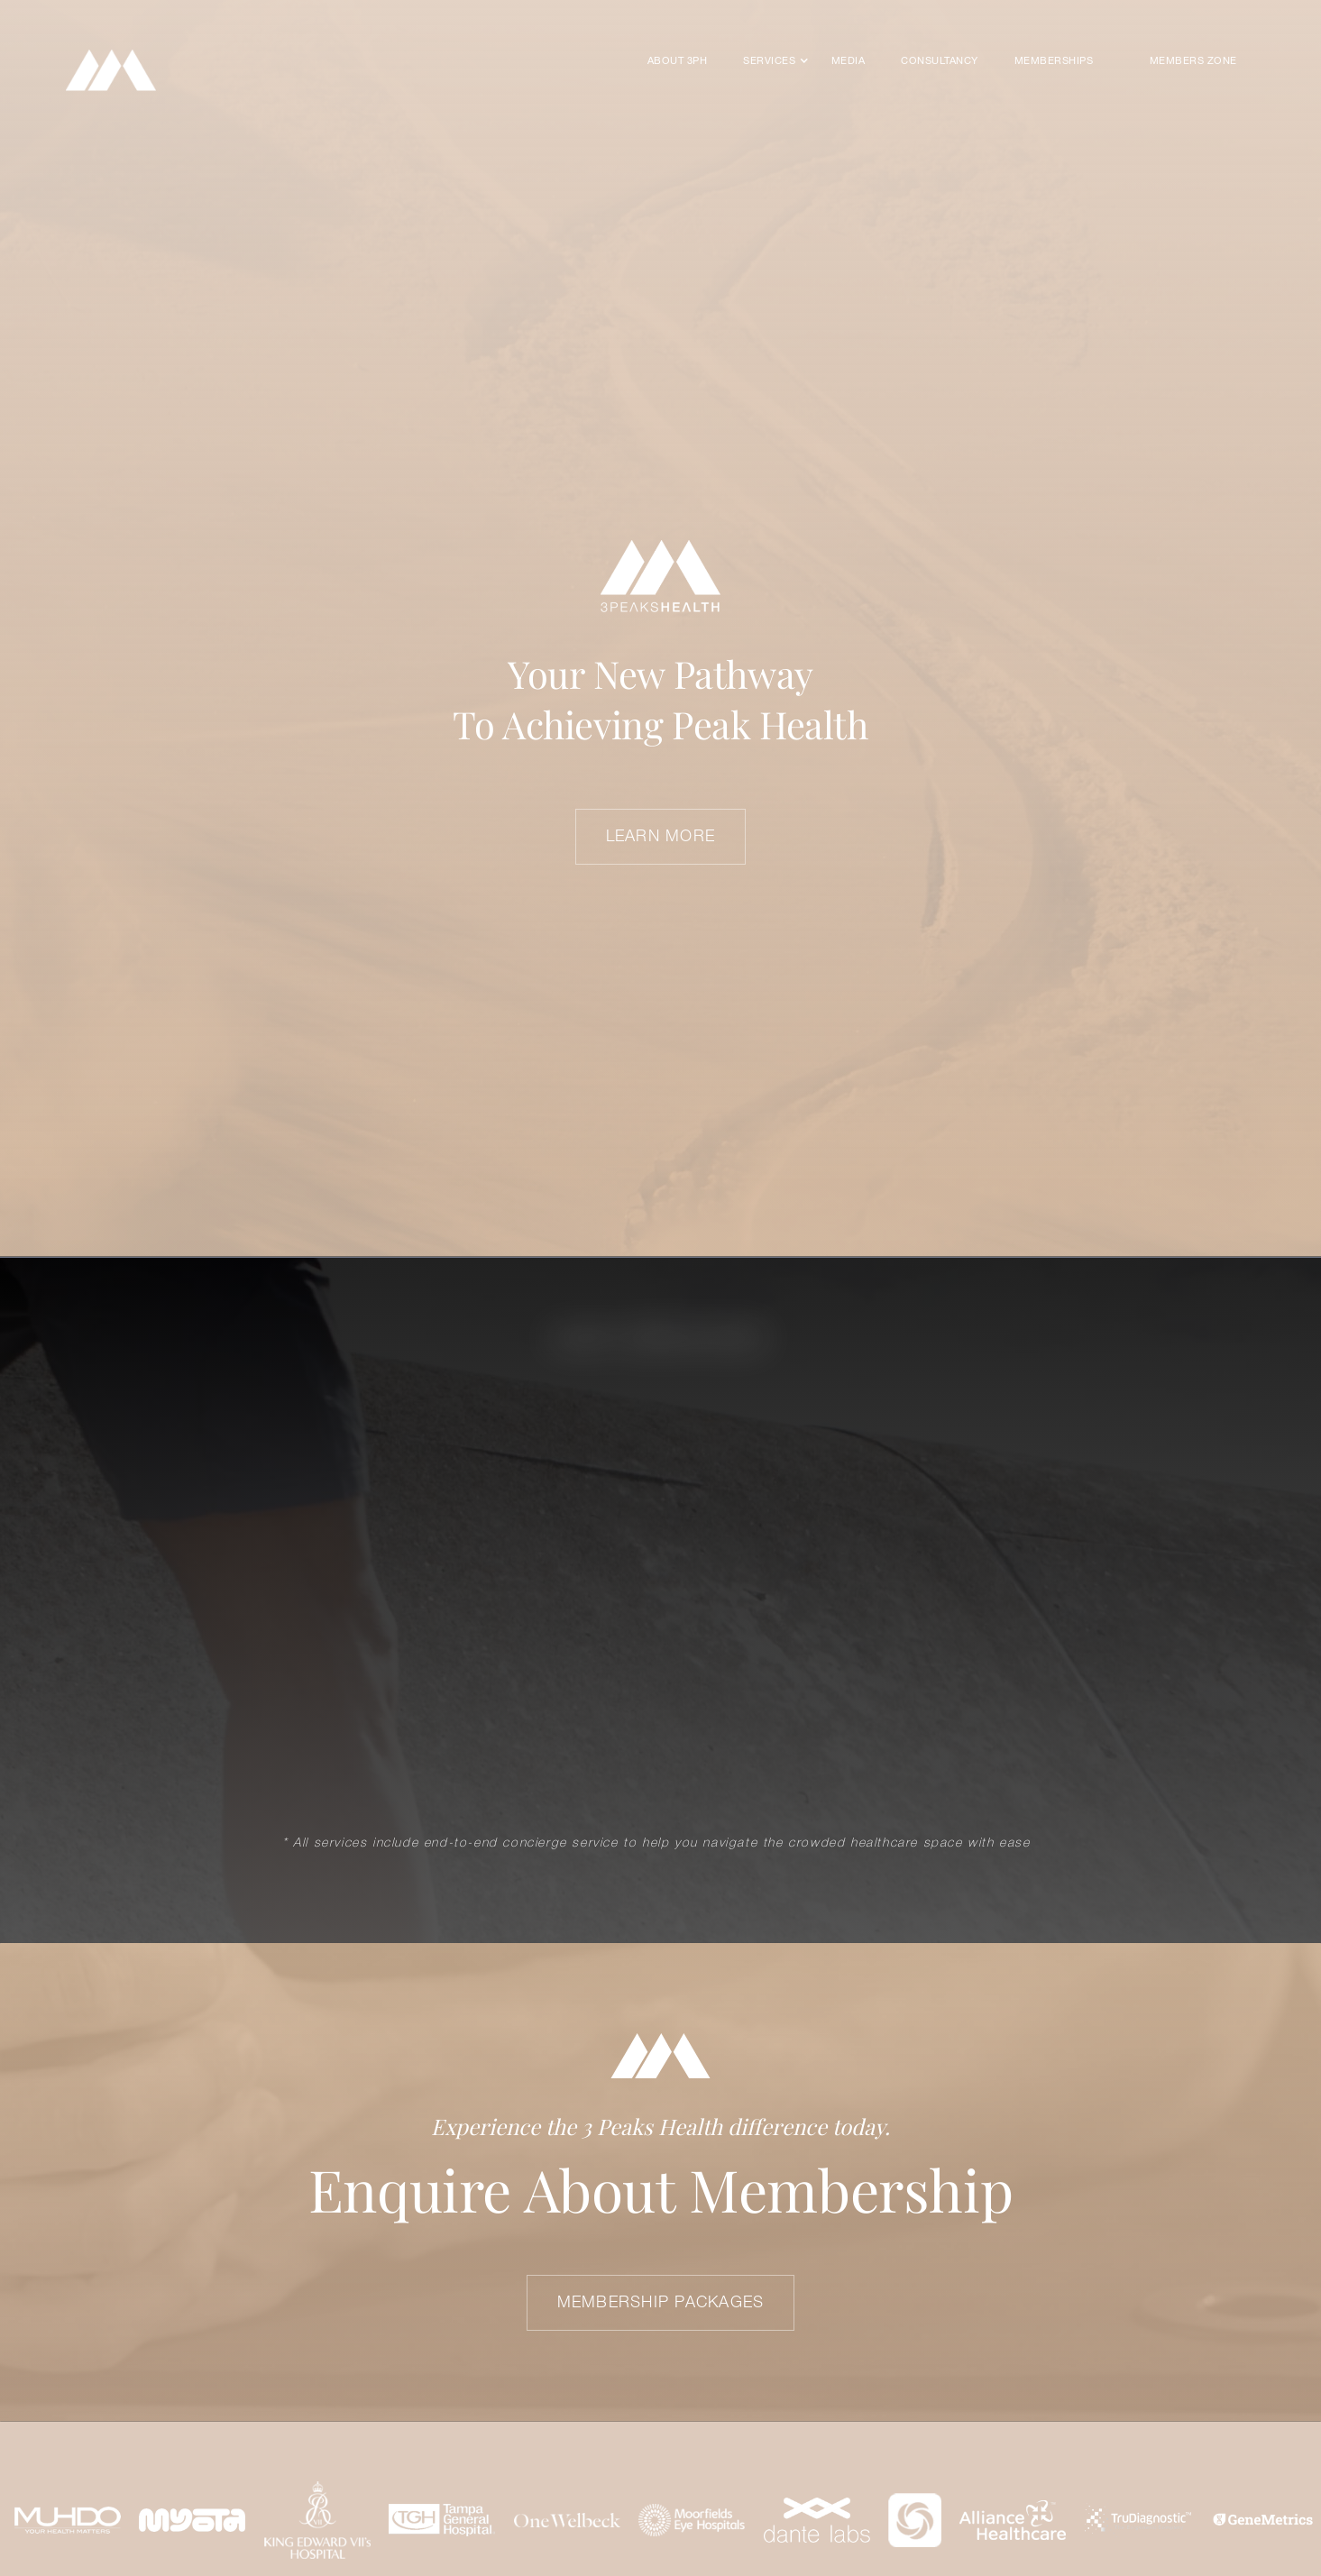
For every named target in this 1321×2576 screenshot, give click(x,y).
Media (848, 61)
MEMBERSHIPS (1053, 61)
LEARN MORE (660, 837)
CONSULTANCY (939, 61)
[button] (769, 61)
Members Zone (1193, 61)
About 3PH (677, 61)
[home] (111, 70)
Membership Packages (661, 2303)
